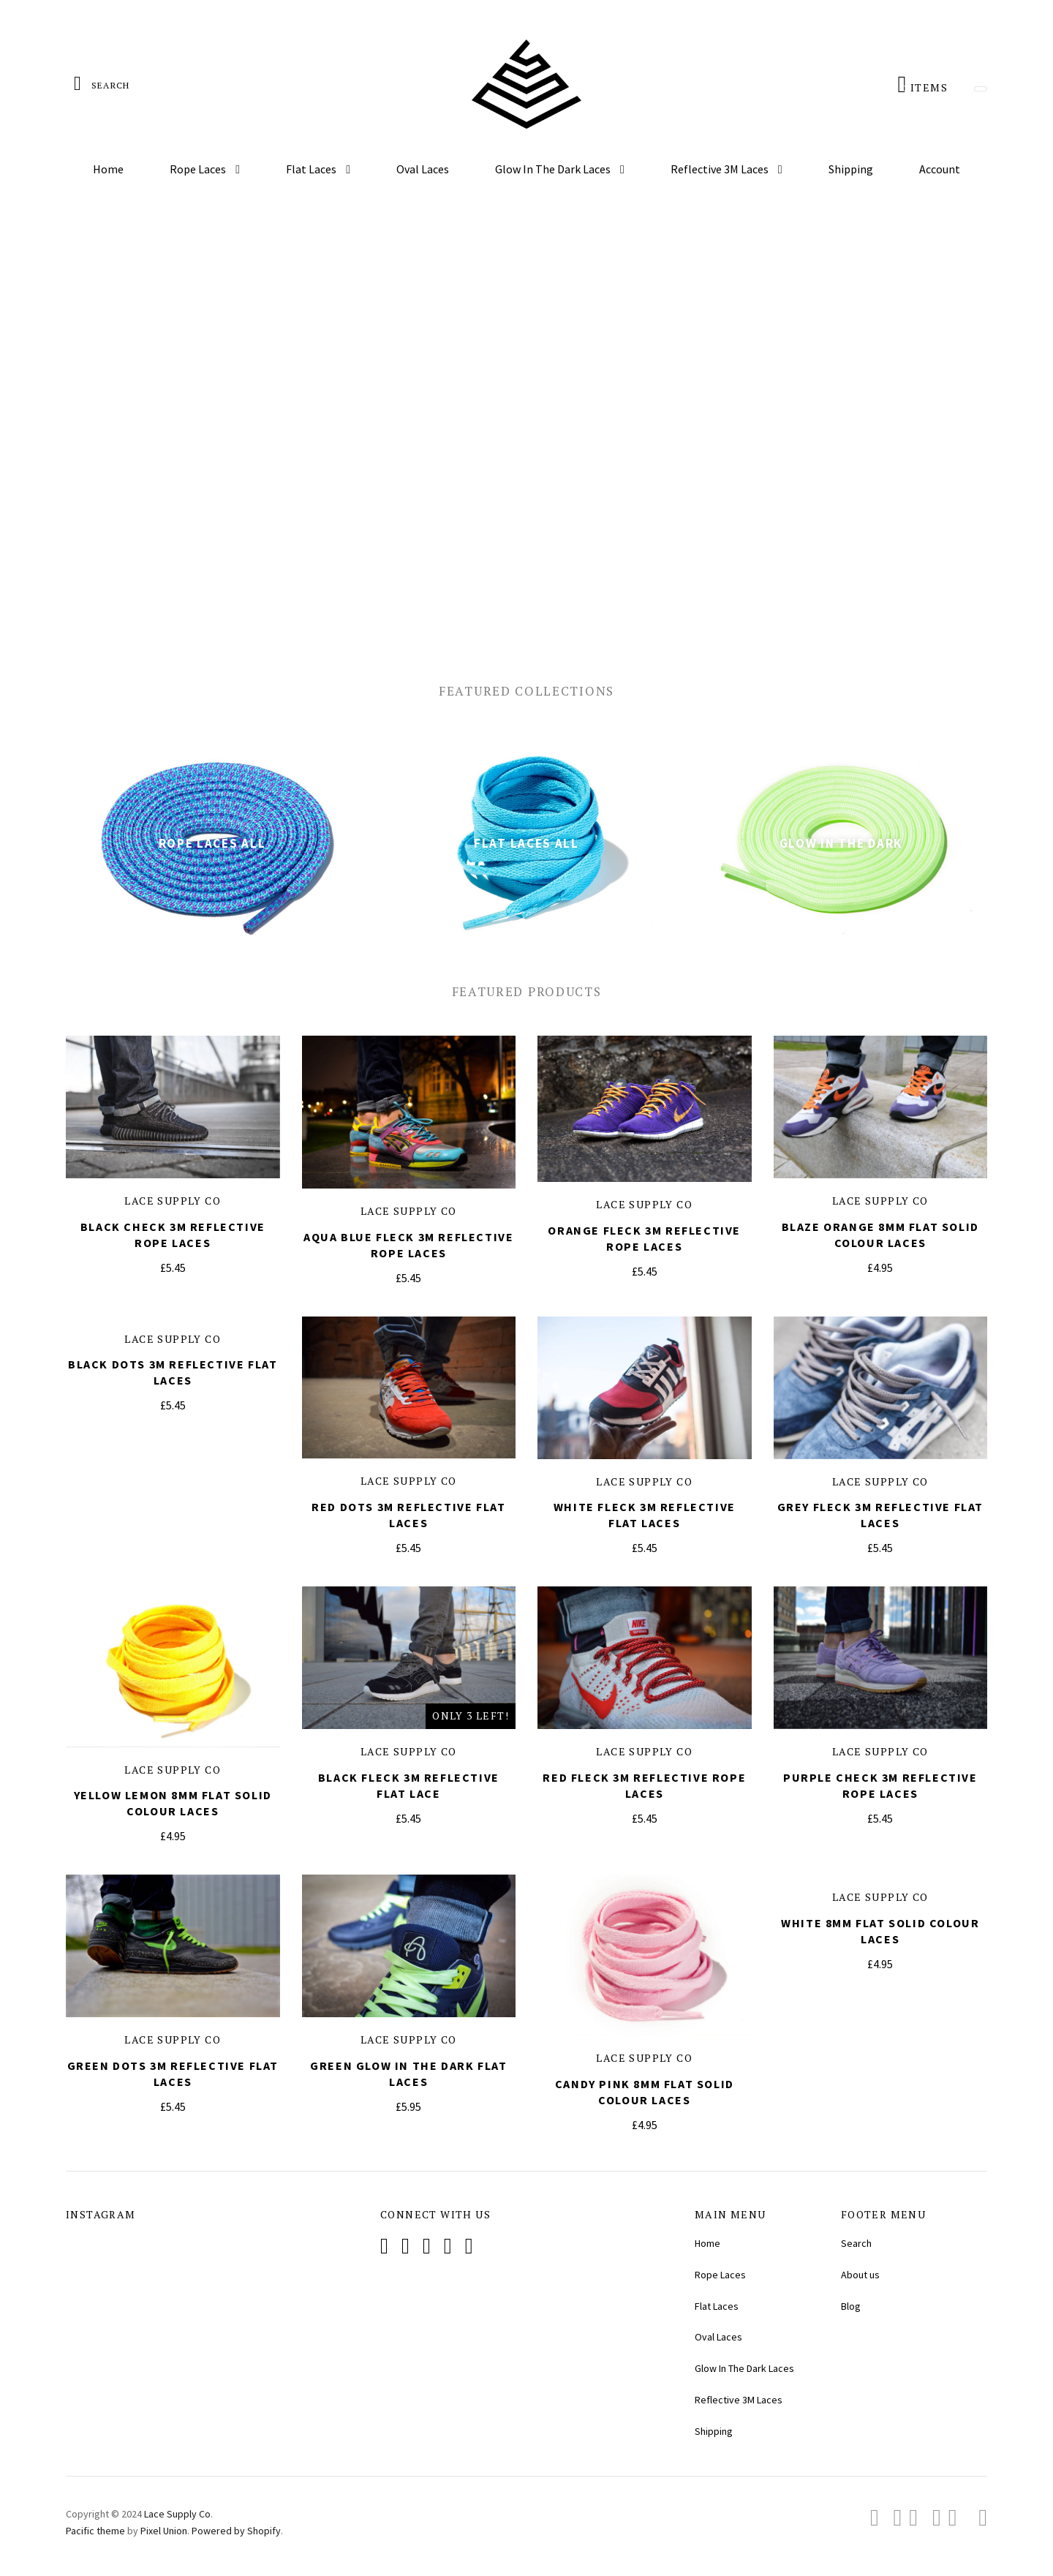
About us (860, 2274)
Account (939, 169)
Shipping (851, 169)
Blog (851, 2306)
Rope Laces (199, 169)
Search (856, 2243)
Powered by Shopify (236, 2530)
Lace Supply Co (172, 1201)
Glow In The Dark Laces (554, 169)
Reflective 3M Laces (721, 169)
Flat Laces (312, 169)
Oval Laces (422, 169)
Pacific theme (95, 2530)
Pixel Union (163, 2530)
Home (108, 169)
